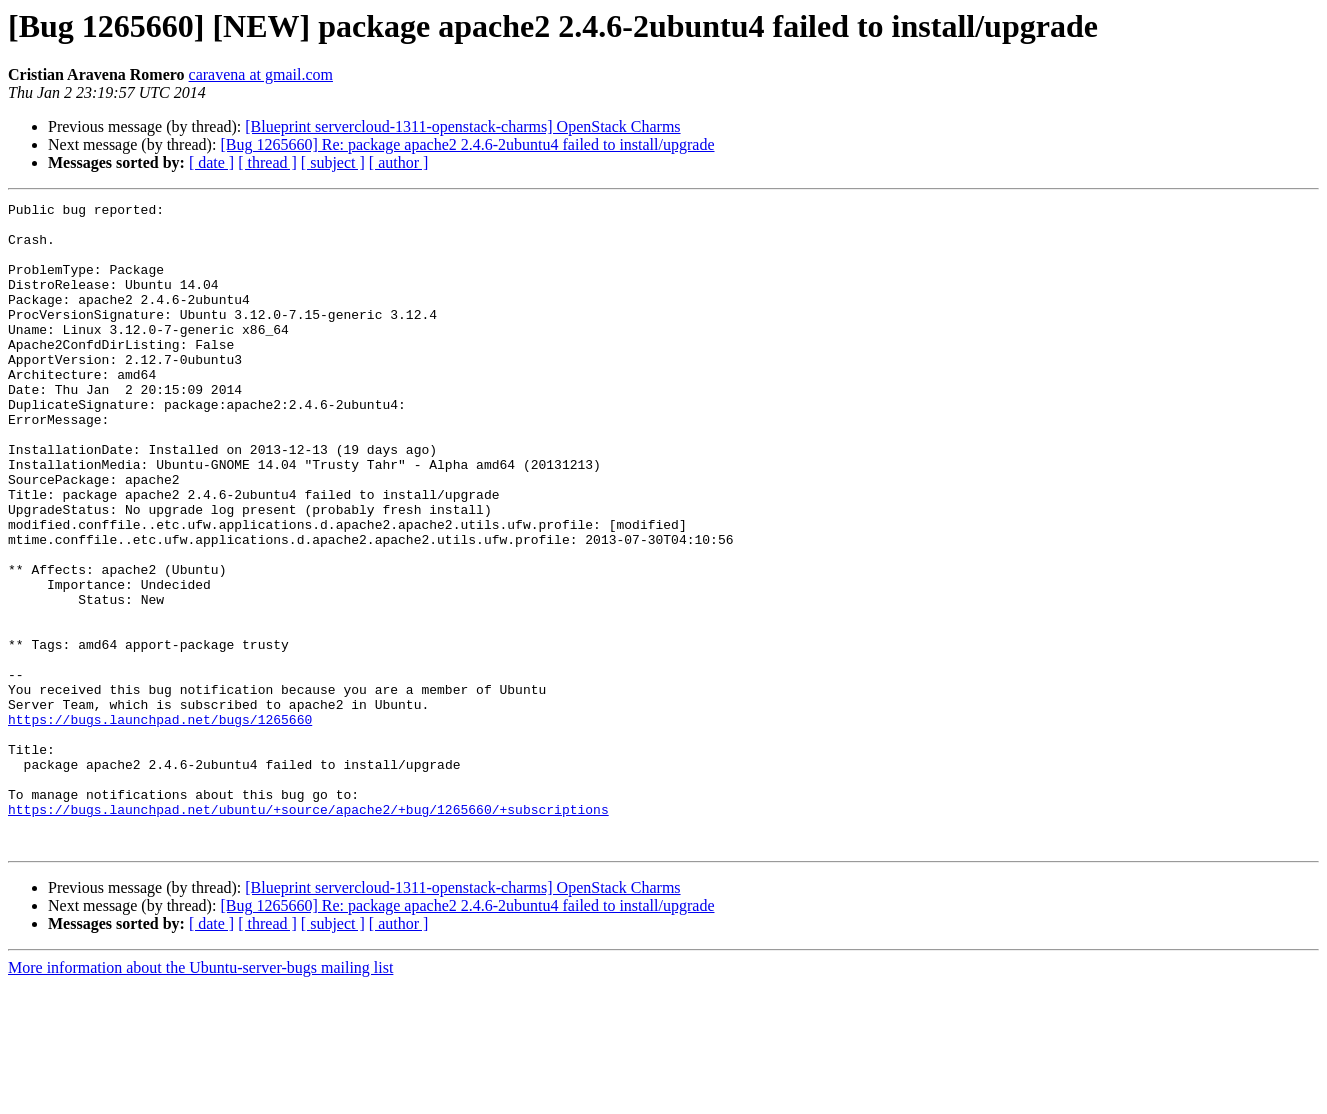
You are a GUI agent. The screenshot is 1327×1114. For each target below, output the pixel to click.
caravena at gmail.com (261, 74)
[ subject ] (333, 162)
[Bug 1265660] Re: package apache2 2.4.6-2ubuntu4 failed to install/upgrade (467, 144)
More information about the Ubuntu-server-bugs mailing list (200, 1096)
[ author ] (399, 162)
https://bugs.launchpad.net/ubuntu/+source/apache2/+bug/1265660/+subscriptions (308, 932)
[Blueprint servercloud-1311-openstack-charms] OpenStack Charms (462, 126)
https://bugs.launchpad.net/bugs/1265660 (160, 824)
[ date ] (211, 162)
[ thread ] (267, 162)
